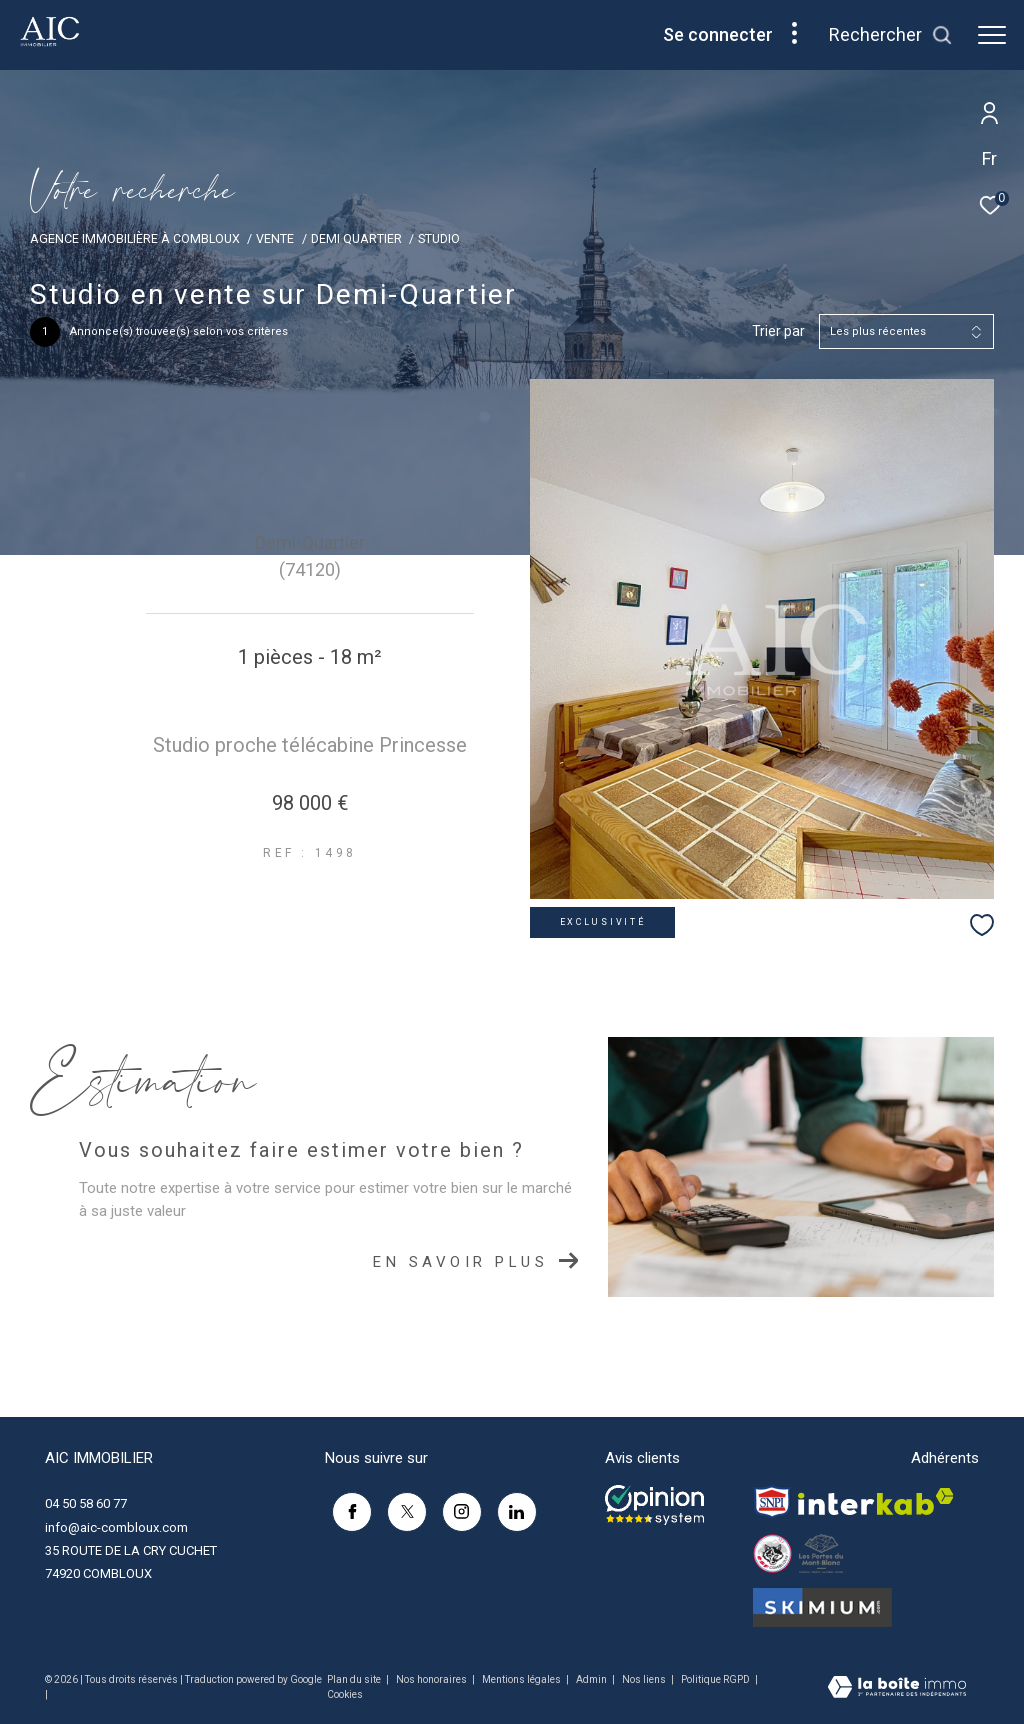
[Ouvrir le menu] (992, 35)
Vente (275, 238)
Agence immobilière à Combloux (135, 238)
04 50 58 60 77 (86, 1503)
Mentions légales (522, 1679)
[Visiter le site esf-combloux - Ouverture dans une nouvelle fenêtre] (772, 1553)
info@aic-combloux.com (116, 1527)
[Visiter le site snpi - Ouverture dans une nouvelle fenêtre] (772, 1502)
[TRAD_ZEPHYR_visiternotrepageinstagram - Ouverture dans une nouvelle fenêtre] (455, 1506)
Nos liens (645, 1679)
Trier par (778, 331)
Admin (592, 1679)
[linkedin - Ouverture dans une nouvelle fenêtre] (510, 1506)
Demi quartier (356, 238)
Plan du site (355, 1679)
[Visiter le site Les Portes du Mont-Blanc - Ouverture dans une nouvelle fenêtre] (820, 1553)
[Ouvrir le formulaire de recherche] (891, 35)
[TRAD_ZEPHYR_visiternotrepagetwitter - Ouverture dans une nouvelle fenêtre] (400, 1506)
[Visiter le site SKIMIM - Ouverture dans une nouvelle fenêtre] (822, 1607)
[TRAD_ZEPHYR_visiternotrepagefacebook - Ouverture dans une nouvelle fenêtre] (345, 1506)
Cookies (345, 1694)
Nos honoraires (432, 1679)
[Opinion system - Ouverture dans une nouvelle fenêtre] (654, 1505)
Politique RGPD (715, 1679)
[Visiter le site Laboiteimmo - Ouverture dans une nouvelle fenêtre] (897, 1689)
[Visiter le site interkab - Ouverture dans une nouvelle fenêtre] (876, 1501)
